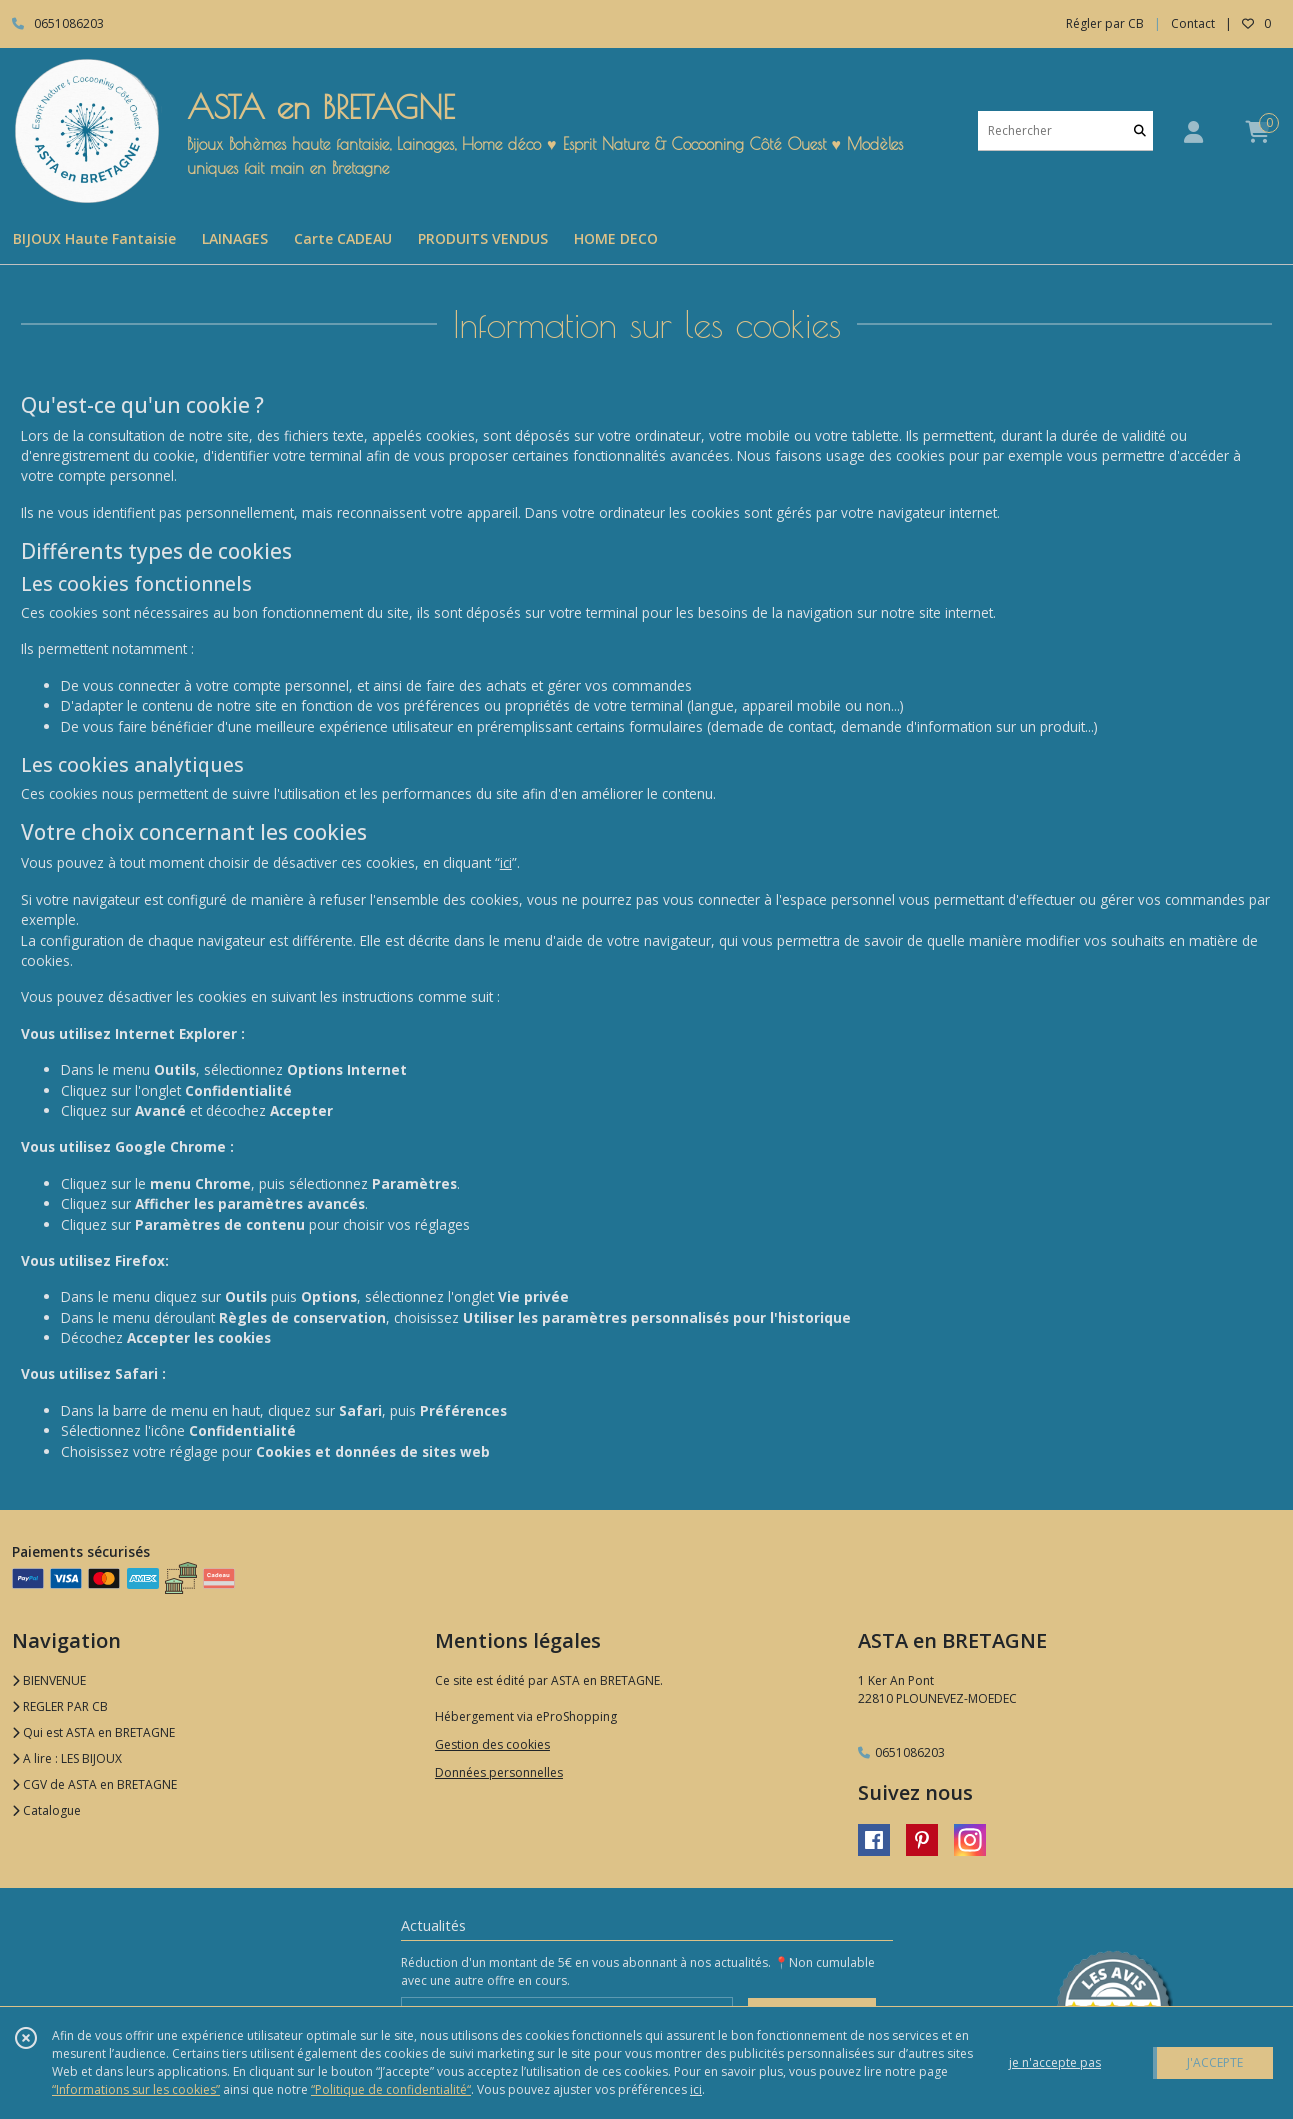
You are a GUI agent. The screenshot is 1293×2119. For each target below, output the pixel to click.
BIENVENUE (49, 1680)
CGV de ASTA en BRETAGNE (94, 1784)
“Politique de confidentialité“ (391, 2089)
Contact (1193, 23)
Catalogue (46, 1810)
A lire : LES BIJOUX (67, 1758)
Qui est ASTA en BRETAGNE (93, 1732)
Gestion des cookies (492, 1744)
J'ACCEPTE (1215, 2062)
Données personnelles (499, 1772)
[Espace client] (1193, 131)
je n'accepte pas (1055, 2062)
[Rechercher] (1140, 130)
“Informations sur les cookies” (136, 2089)
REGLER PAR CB (60, 1706)
